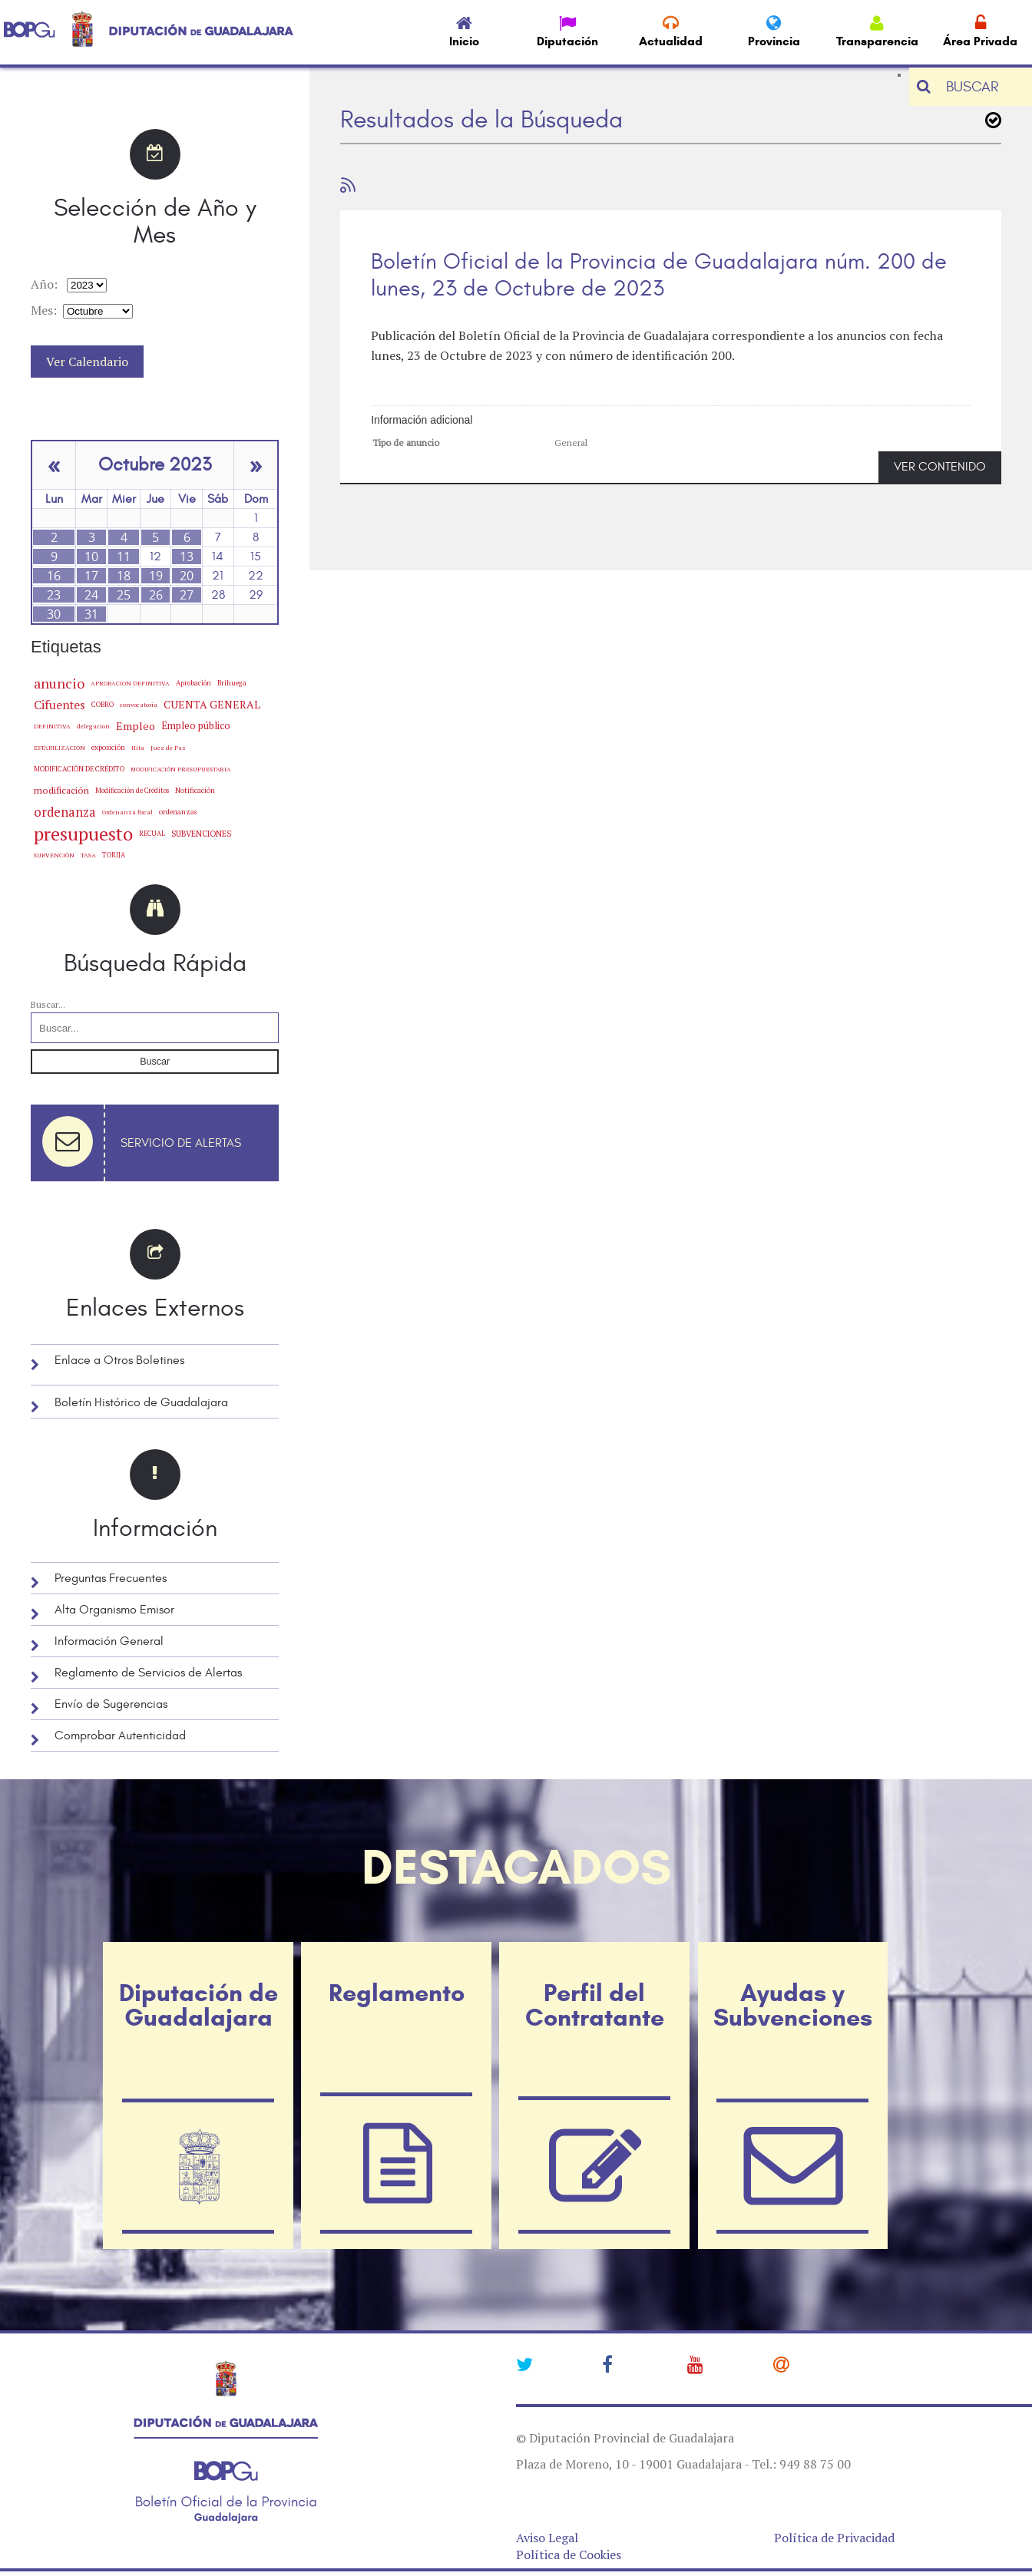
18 (124, 575)
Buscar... (48, 1004)
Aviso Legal (547, 2537)
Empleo (135, 725)
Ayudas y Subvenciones (792, 2005)
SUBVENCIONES (201, 833)
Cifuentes (59, 704)
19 (156, 575)
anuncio (59, 683)
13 (187, 556)
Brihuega (231, 683)
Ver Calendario (87, 361)
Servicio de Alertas (181, 1143)
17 (91, 575)
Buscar (155, 1061)
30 (54, 614)
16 (54, 575)
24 (91, 594)
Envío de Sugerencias (111, 1704)
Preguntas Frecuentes (111, 1578)
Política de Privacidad (834, 2537)
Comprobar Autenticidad (120, 1735)
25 (124, 594)
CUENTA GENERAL (212, 704)
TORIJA (113, 855)
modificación (61, 790)
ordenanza (65, 812)
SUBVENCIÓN (54, 855)
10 (91, 556)
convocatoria (138, 704)
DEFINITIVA (52, 726)
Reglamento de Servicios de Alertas (148, 1672)
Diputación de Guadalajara (198, 2005)
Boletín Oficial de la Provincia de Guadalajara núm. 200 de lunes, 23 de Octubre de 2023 (659, 275)
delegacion (93, 726)
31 (91, 614)
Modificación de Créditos (132, 790)
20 (187, 575)
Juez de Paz (168, 747)
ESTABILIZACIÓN (59, 747)
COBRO (102, 704)
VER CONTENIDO (940, 467)
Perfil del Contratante (594, 2005)
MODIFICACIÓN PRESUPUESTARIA (180, 769)
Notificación (195, 790)
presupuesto (83, 833)
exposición (108, 747)
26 (156, 594)
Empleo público (195, 725)
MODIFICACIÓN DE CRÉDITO (79, 769)
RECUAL (152, 833)
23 (54, 594)
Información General (109, 1641)
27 (187, 594)
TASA (88, 854)
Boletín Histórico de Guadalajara (141, 1402)
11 (124, 556)
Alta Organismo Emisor (114, 1610)
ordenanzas (178, 812)
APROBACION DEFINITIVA (130, 683)
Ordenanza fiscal (127, 812)
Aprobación (193, 683)
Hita (137, 747)
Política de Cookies (568, 2554)
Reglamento (397, 1992)
